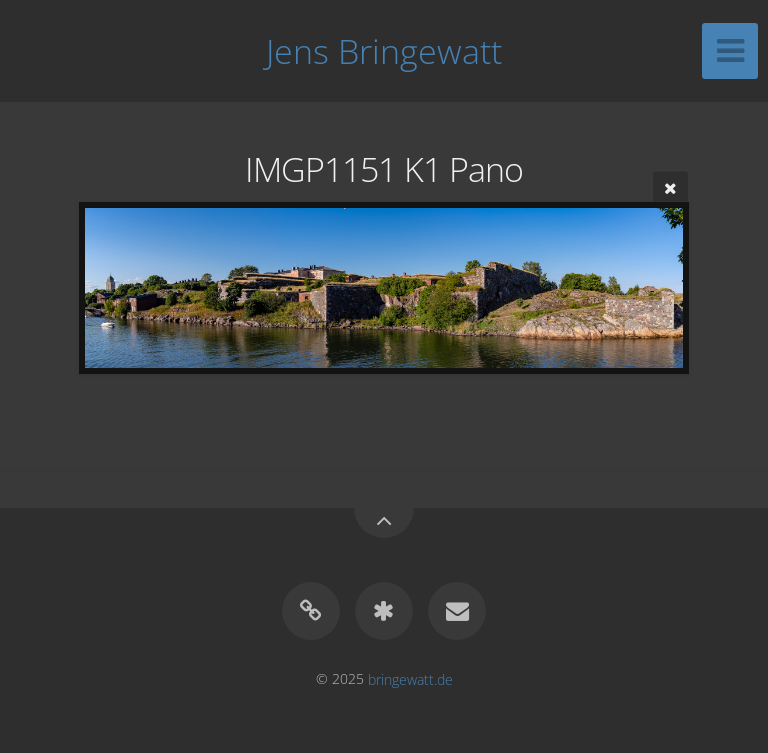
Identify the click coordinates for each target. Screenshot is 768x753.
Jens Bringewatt (384, 51)
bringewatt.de (410, 678)
